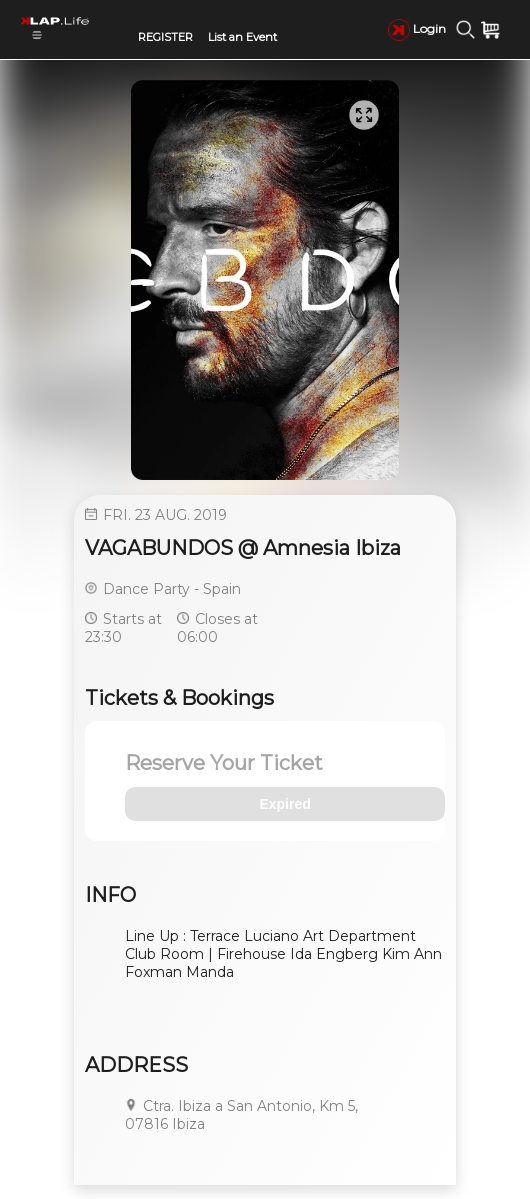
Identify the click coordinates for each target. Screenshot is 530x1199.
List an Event (242, 37)
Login (417, 28)
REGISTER (165, 37)
